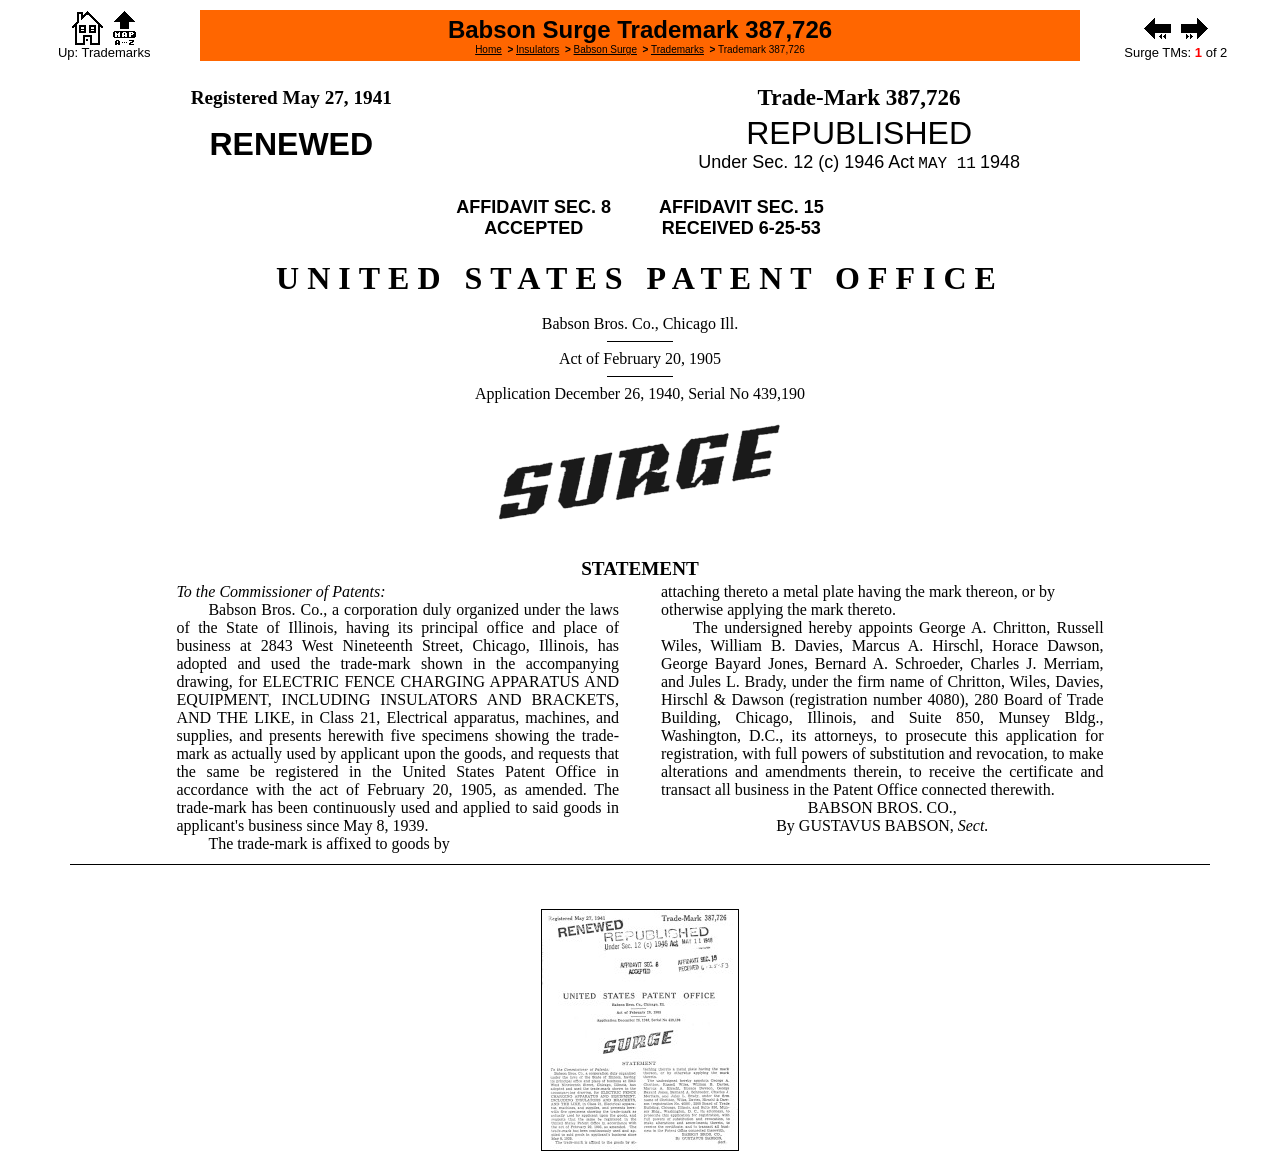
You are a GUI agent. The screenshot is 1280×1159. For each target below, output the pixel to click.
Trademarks (677, 49)
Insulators (537, 49)
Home (488, 49)
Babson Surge (605, 49)
